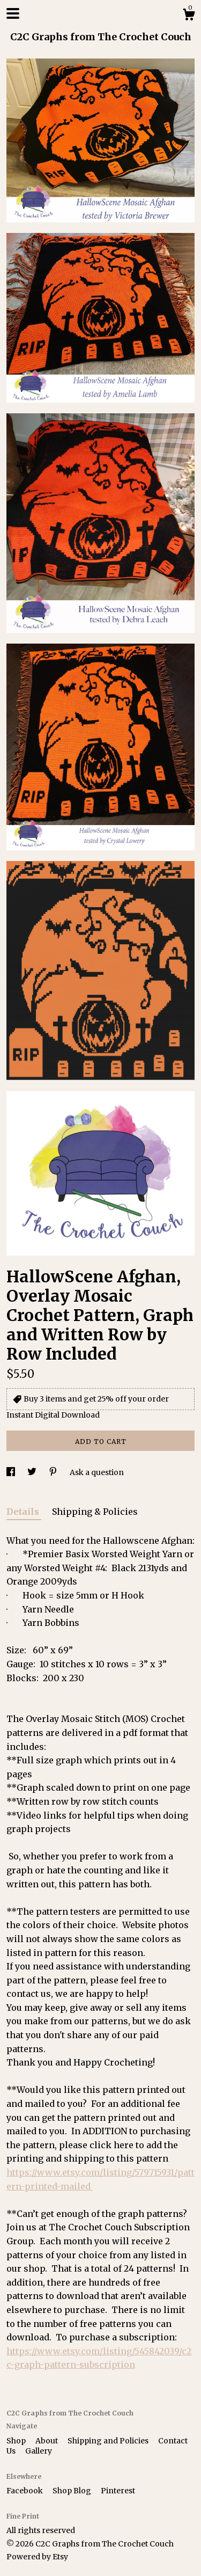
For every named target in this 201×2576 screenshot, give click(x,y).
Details (23, 1511)
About (47, 2441)
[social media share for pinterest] (54, 1472)
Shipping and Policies (109, 2441)
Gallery (38, 2451)
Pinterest (118, 2490)
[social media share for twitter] (32, 1472)
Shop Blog (73, 2490)
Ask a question (97, 1472)
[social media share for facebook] (11, 1472)
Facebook (25, 2490)
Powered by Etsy (37, 2557)
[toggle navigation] (12, 13)
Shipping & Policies (95, 1511)
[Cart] (189, 16)
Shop (16, 2441)
